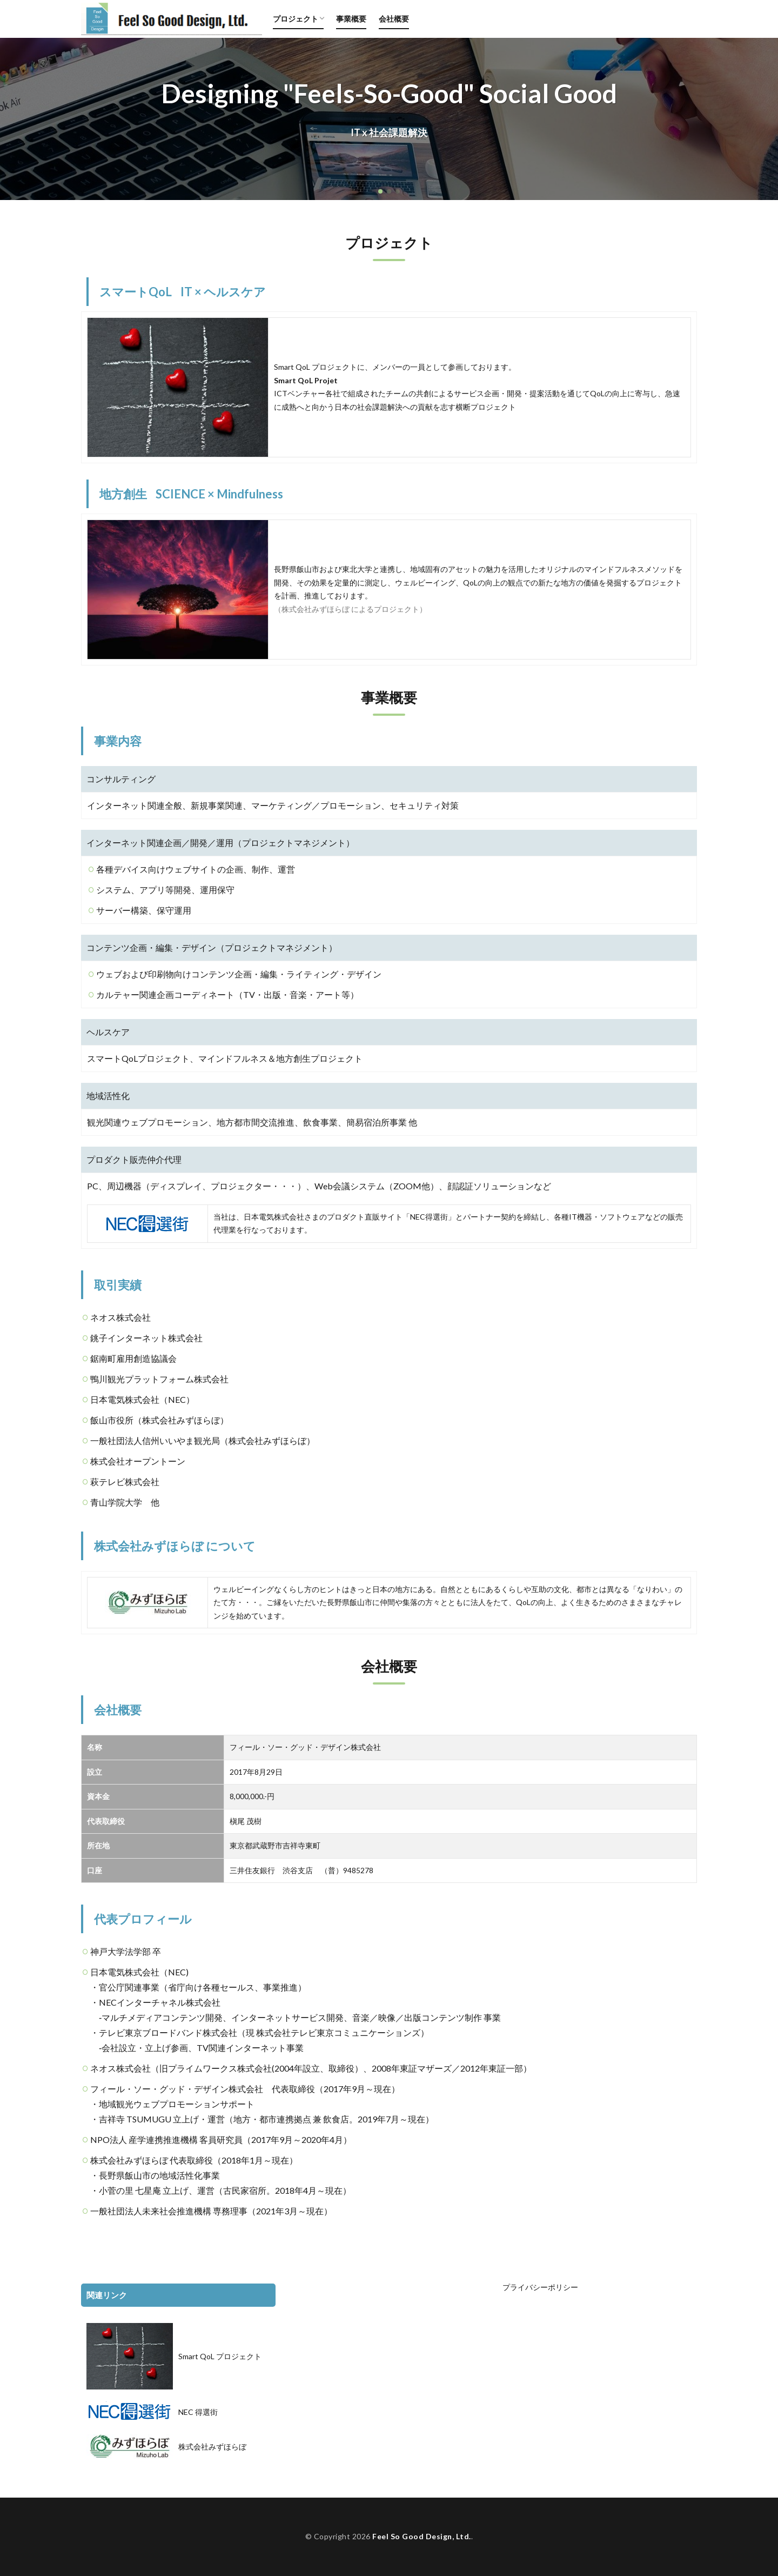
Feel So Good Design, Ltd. (421, 2536)
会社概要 (394, 18)
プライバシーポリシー (540, 2287)
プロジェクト (295, 18)
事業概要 (351, 18)
